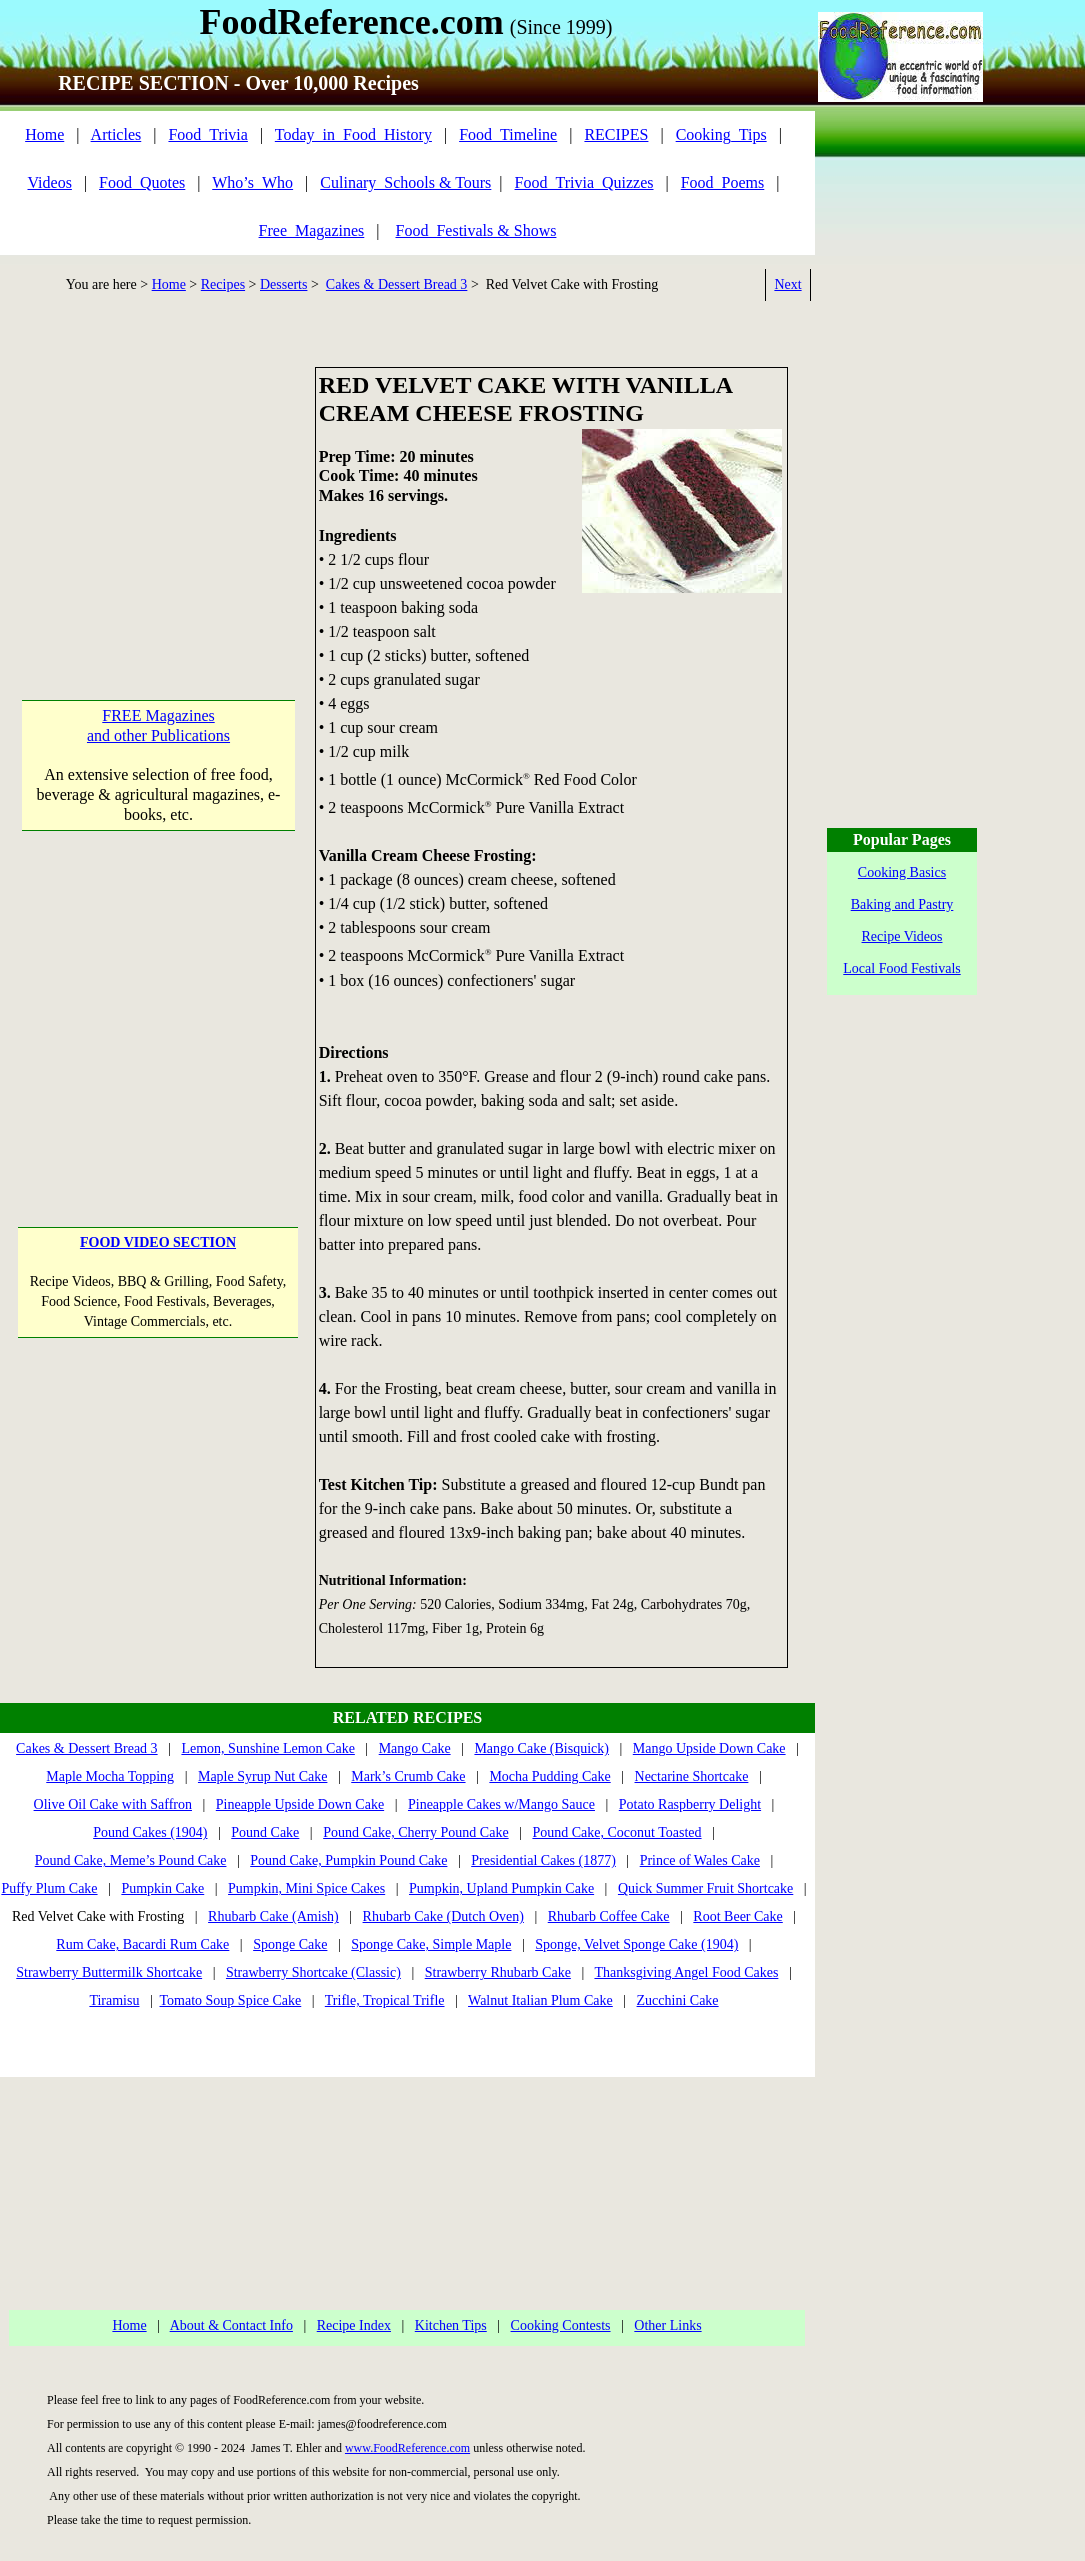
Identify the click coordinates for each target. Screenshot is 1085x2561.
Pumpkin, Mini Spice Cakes (306, 1888)
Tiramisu (114, 2000)
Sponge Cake (290, 1944)
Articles (116, 134)
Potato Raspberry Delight (690, 1804)
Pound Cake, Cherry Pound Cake (415, 1832)
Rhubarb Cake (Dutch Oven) (443, 1916)
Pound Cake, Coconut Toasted (616, 1832)
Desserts (283, 284)
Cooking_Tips (721, 134)
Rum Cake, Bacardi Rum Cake (142, 1944)
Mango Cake (415, 1748)
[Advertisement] (158, 492)
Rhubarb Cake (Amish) (273, 1916)
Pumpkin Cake (162, 1888)
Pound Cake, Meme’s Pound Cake (131, 1860)
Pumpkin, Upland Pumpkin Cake (501, 1888)
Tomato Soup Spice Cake (231, 2000)
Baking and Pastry (902, 904)
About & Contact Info (231, 2325)
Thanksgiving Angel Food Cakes (686, 1972)
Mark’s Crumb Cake (408, 1776)
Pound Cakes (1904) (150, 1832)
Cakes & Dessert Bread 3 (397, 284)
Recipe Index (354, 2325)
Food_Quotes (142, 182)
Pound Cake (265, 1832)
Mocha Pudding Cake (549, 1776)
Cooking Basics (902, 872)
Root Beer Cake (737, 1916)
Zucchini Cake (678, 2000)
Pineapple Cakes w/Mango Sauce (501, 1804)
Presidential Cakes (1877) (543, 1860)
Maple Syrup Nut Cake (262, 1776)
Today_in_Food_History (353, 134)
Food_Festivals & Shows (476, 230)
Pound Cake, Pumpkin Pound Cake (348, 1860)
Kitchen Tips (451, 2325)
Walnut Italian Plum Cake (540, 2000)
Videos (50, 182)
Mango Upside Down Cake (709, 1748)
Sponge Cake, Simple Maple (431, 1944)
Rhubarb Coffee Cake (609, 1916)
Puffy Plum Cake (49, 1888)
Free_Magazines (312, 230)
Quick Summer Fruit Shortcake (705, 1888)
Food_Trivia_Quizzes (584, 182)
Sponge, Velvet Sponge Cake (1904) (636, 1944)
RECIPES (616, 134)
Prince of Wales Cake (700, 1860)
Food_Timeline (508, 134)
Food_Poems (723, 182)
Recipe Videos (902, 936)
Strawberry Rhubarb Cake (498, 1972)
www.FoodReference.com (407, 2448)
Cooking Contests (561, 2325)
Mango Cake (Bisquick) (541, 1748)
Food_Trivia (207, 134)
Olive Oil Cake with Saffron (113, 1804)
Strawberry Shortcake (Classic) (313, 1972)
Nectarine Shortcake (692, 1776)
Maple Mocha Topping (110, 1776)
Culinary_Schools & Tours (405, 182)
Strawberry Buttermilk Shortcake (109, 1972)
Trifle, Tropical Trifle (385, 2000)
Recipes (223, 284)
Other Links (667, 2325)
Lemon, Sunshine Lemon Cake (267, 1748)
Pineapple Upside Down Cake (300, 1804)
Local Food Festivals (901, 968)
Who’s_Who (252, 182)
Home (44, 134)
